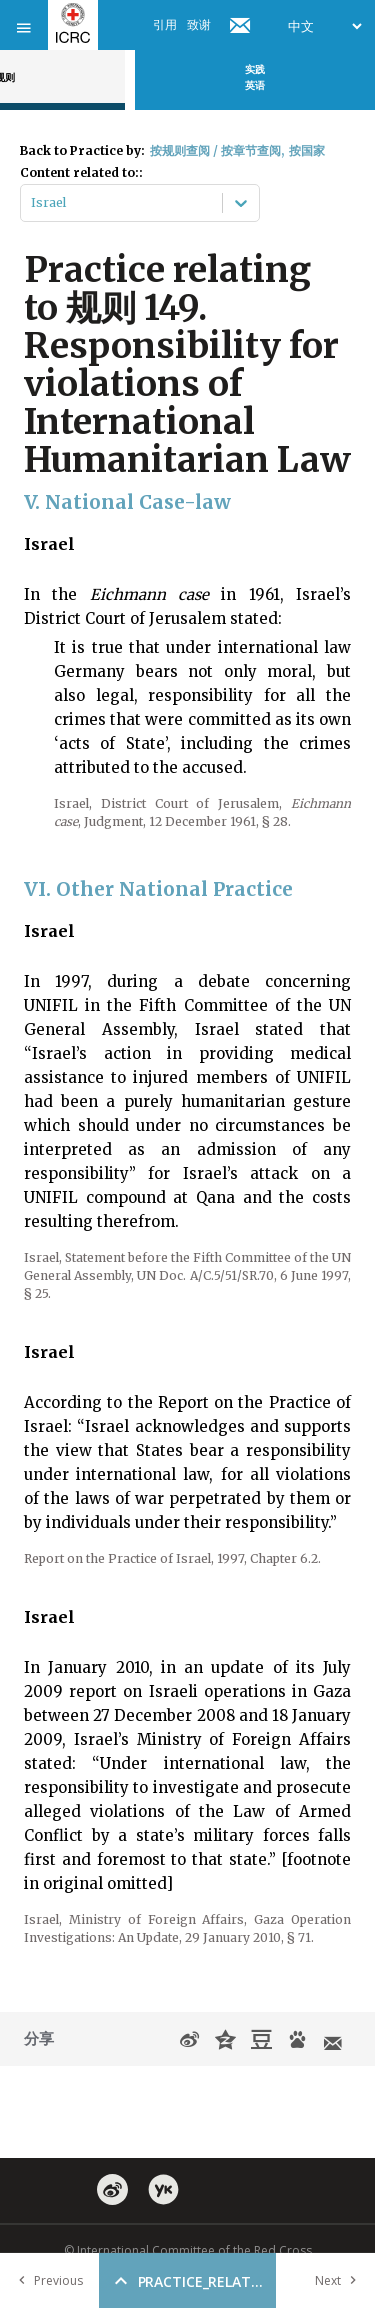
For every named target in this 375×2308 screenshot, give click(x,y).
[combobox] (32, 203)
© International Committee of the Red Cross (188, 2250)
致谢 (199, 24)
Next (340, 2280)
